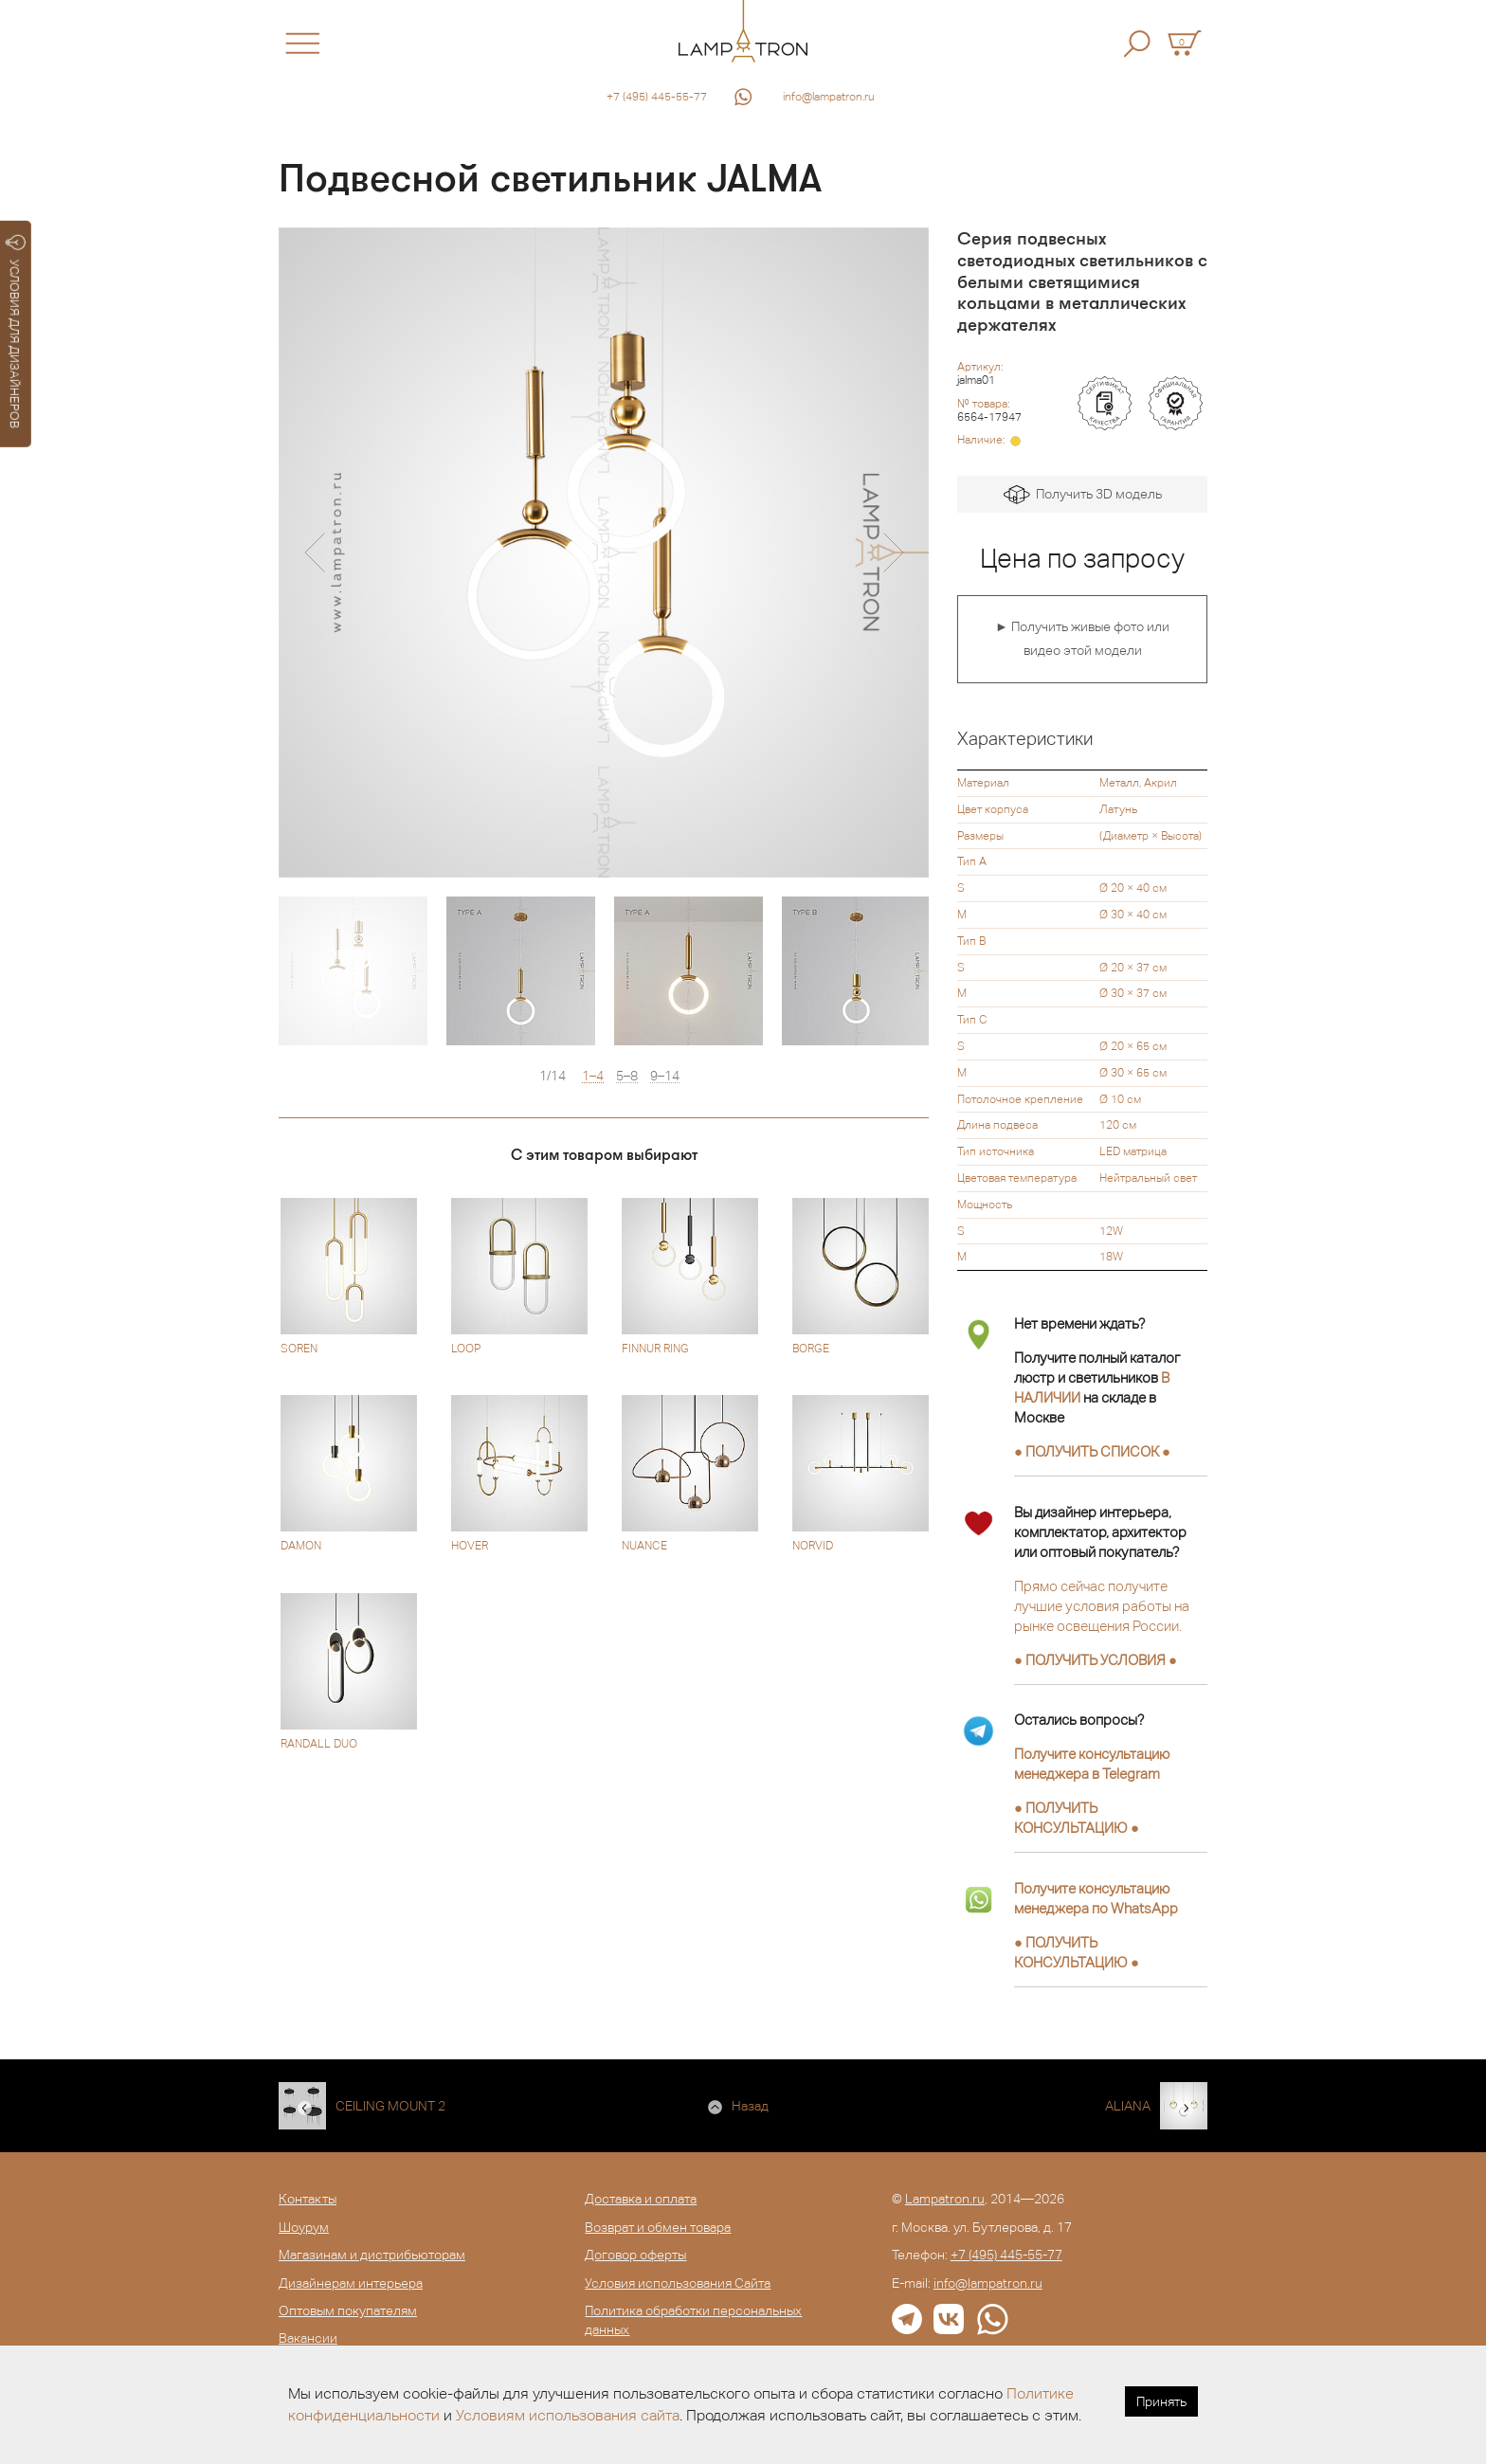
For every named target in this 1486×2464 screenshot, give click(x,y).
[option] (604, 552)
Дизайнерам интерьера (351, 2283)
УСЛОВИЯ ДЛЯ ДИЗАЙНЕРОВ (16, 331)
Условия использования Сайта (677, 2283)
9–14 (665, 1076)
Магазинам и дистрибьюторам (372, 2254)
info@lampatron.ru (829, 96)
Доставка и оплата (641, 2198)
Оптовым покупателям (348, 2310)
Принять (1161, 2401)
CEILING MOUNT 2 (390, 2105)
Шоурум (304, 2227)
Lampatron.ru (945, 2198)
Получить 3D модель (1083, 495)
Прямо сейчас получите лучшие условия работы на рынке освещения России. (1101, 1606)
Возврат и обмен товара (658, 2227)
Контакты (307, 2198)
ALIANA (1128, 2105)
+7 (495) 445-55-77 (657, 96)
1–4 (593, 1076)
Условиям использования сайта (568, 2415)
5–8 (627, 1076)
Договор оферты (635, 2254)
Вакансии (308, 2338)
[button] (314, 552)
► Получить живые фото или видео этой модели (1082, 639)
